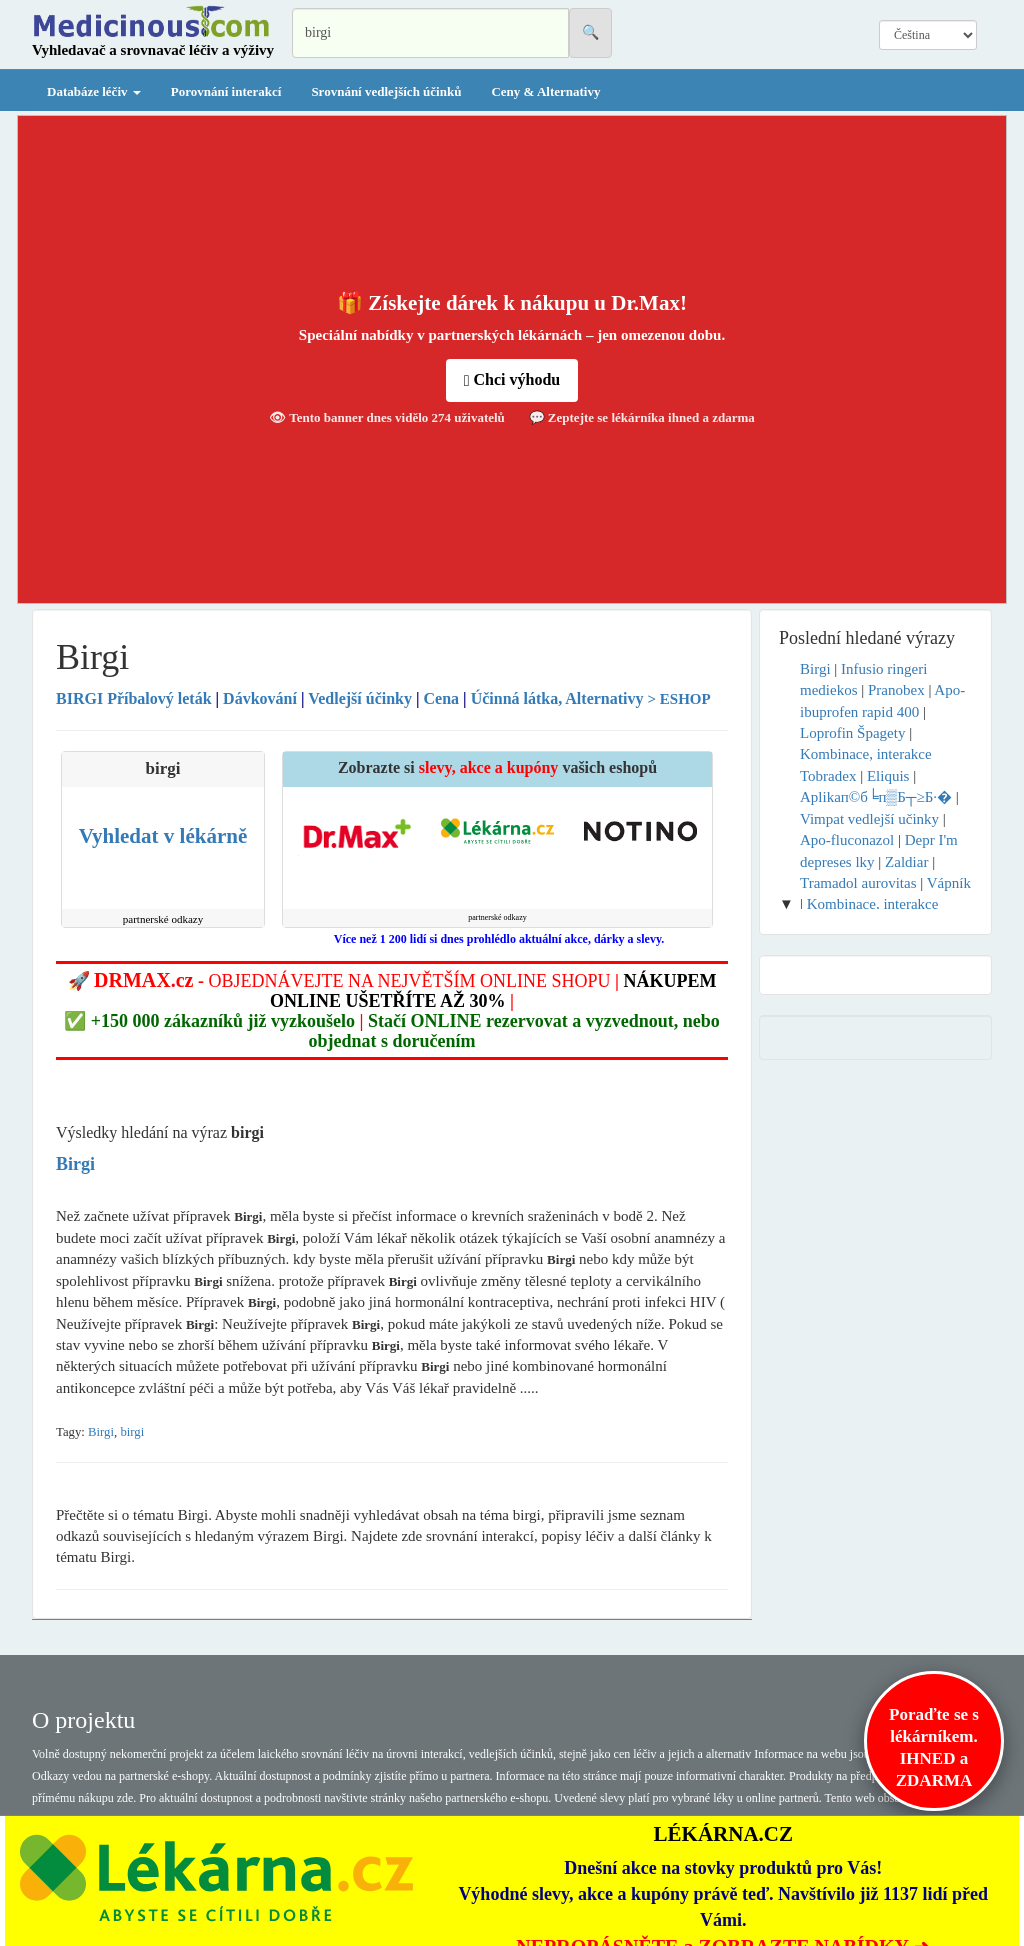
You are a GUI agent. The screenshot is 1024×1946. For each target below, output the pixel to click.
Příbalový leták (136, 698)
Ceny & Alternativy (545, 91)
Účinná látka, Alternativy (557, 698)
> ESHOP (679, 699)
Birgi (101, 1432)
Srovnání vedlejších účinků (386, 91)
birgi (132, 1432)
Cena (442, 698)
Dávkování (260, 698)
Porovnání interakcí (226, 91)
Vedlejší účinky (360, 698)
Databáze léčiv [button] (94, 91)
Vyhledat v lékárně (163, 836)
